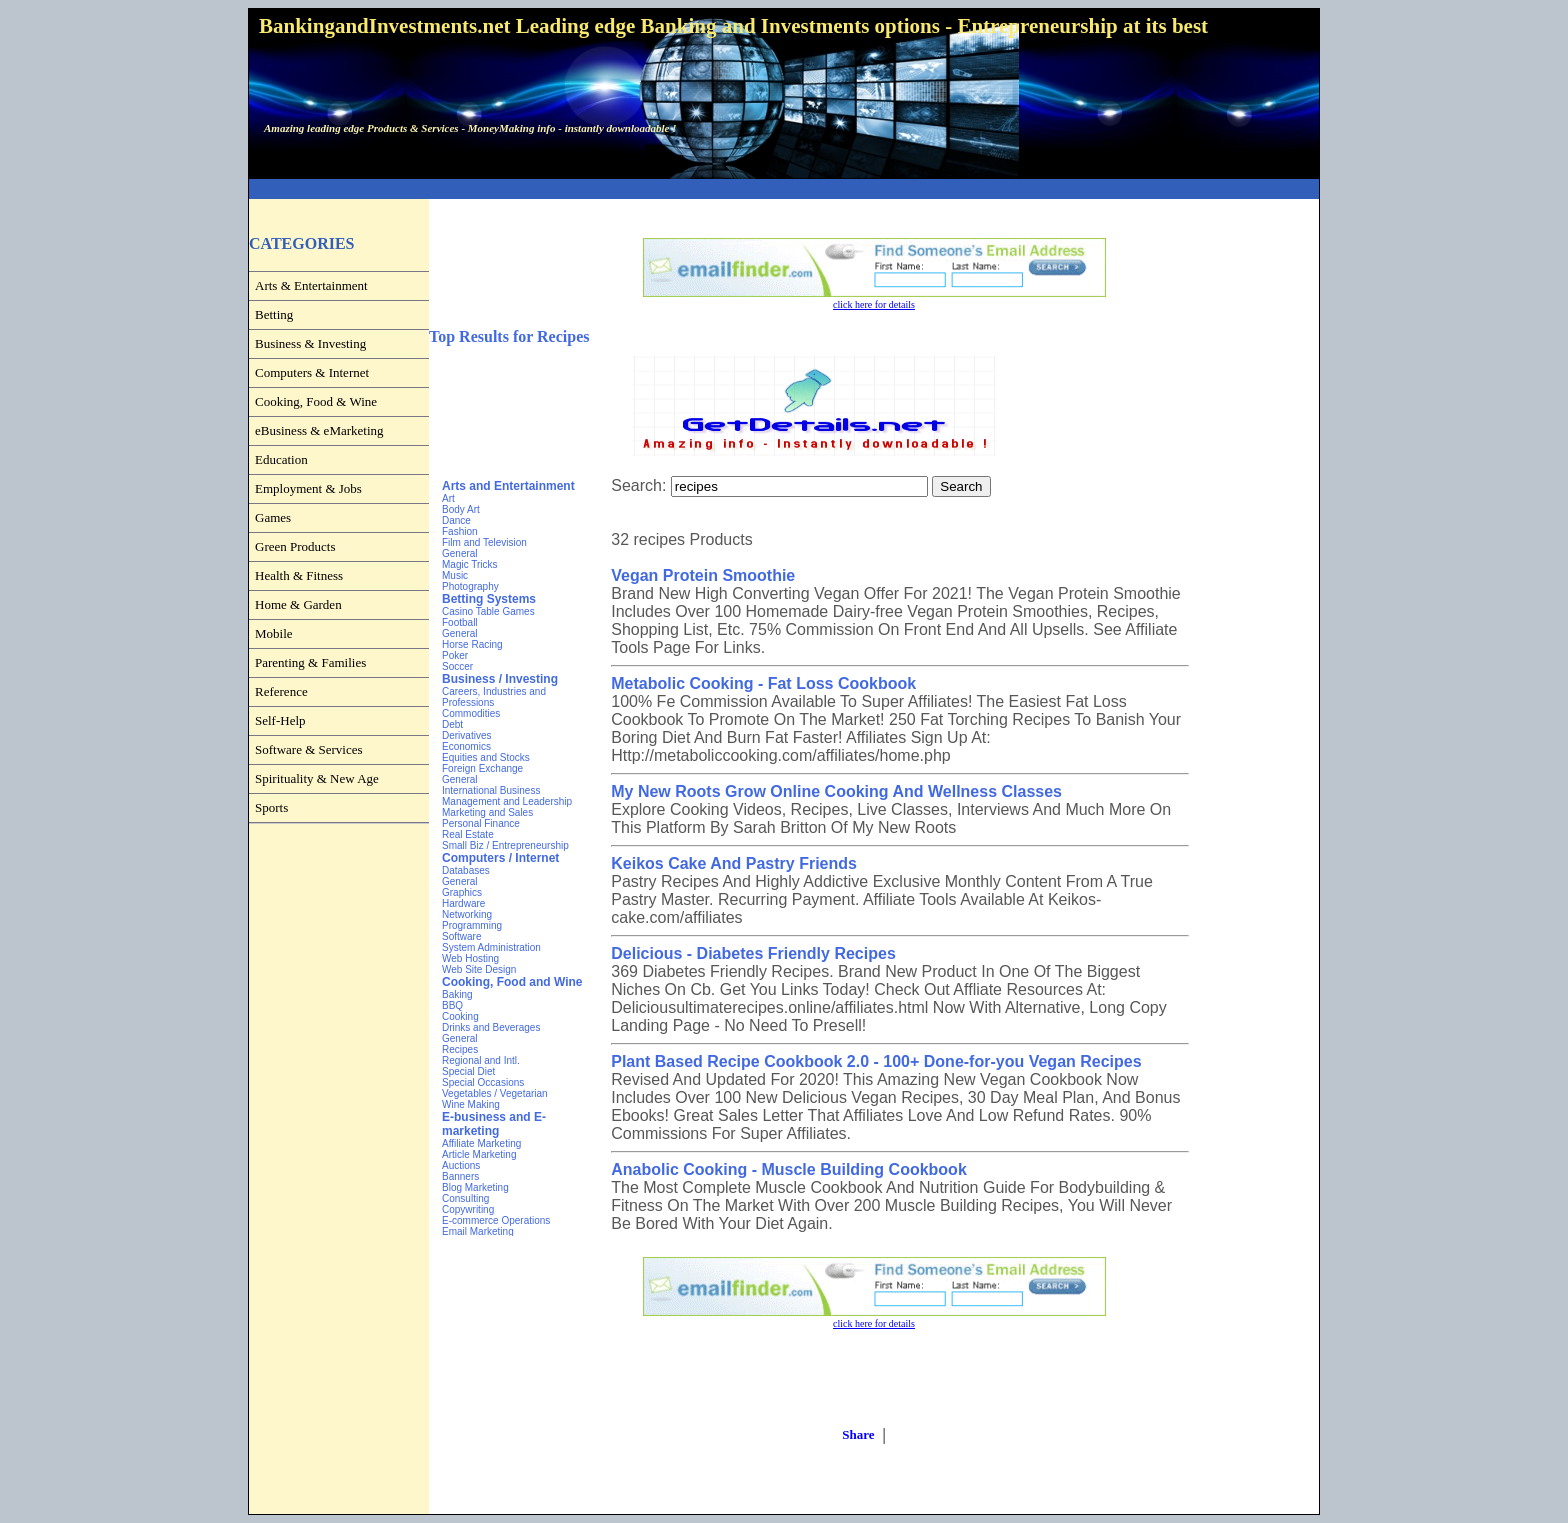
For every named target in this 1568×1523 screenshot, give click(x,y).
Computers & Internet (312, 372)
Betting (274, 314)
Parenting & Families (310, 662)
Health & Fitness (299, 575)
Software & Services (309, 749)
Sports (271, 807)
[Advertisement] (784, 189)
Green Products (295, 546)
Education (281, 459)
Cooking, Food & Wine (316, 401)
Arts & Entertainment (311, 285)
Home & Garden (298, 604)
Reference (281, 691)
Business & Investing (310, 343)
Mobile (274, 633)
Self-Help (280, 720)
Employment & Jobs (308, 488)
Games (273, 517)
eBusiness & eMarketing (319, 430)
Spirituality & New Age (317, 778)
